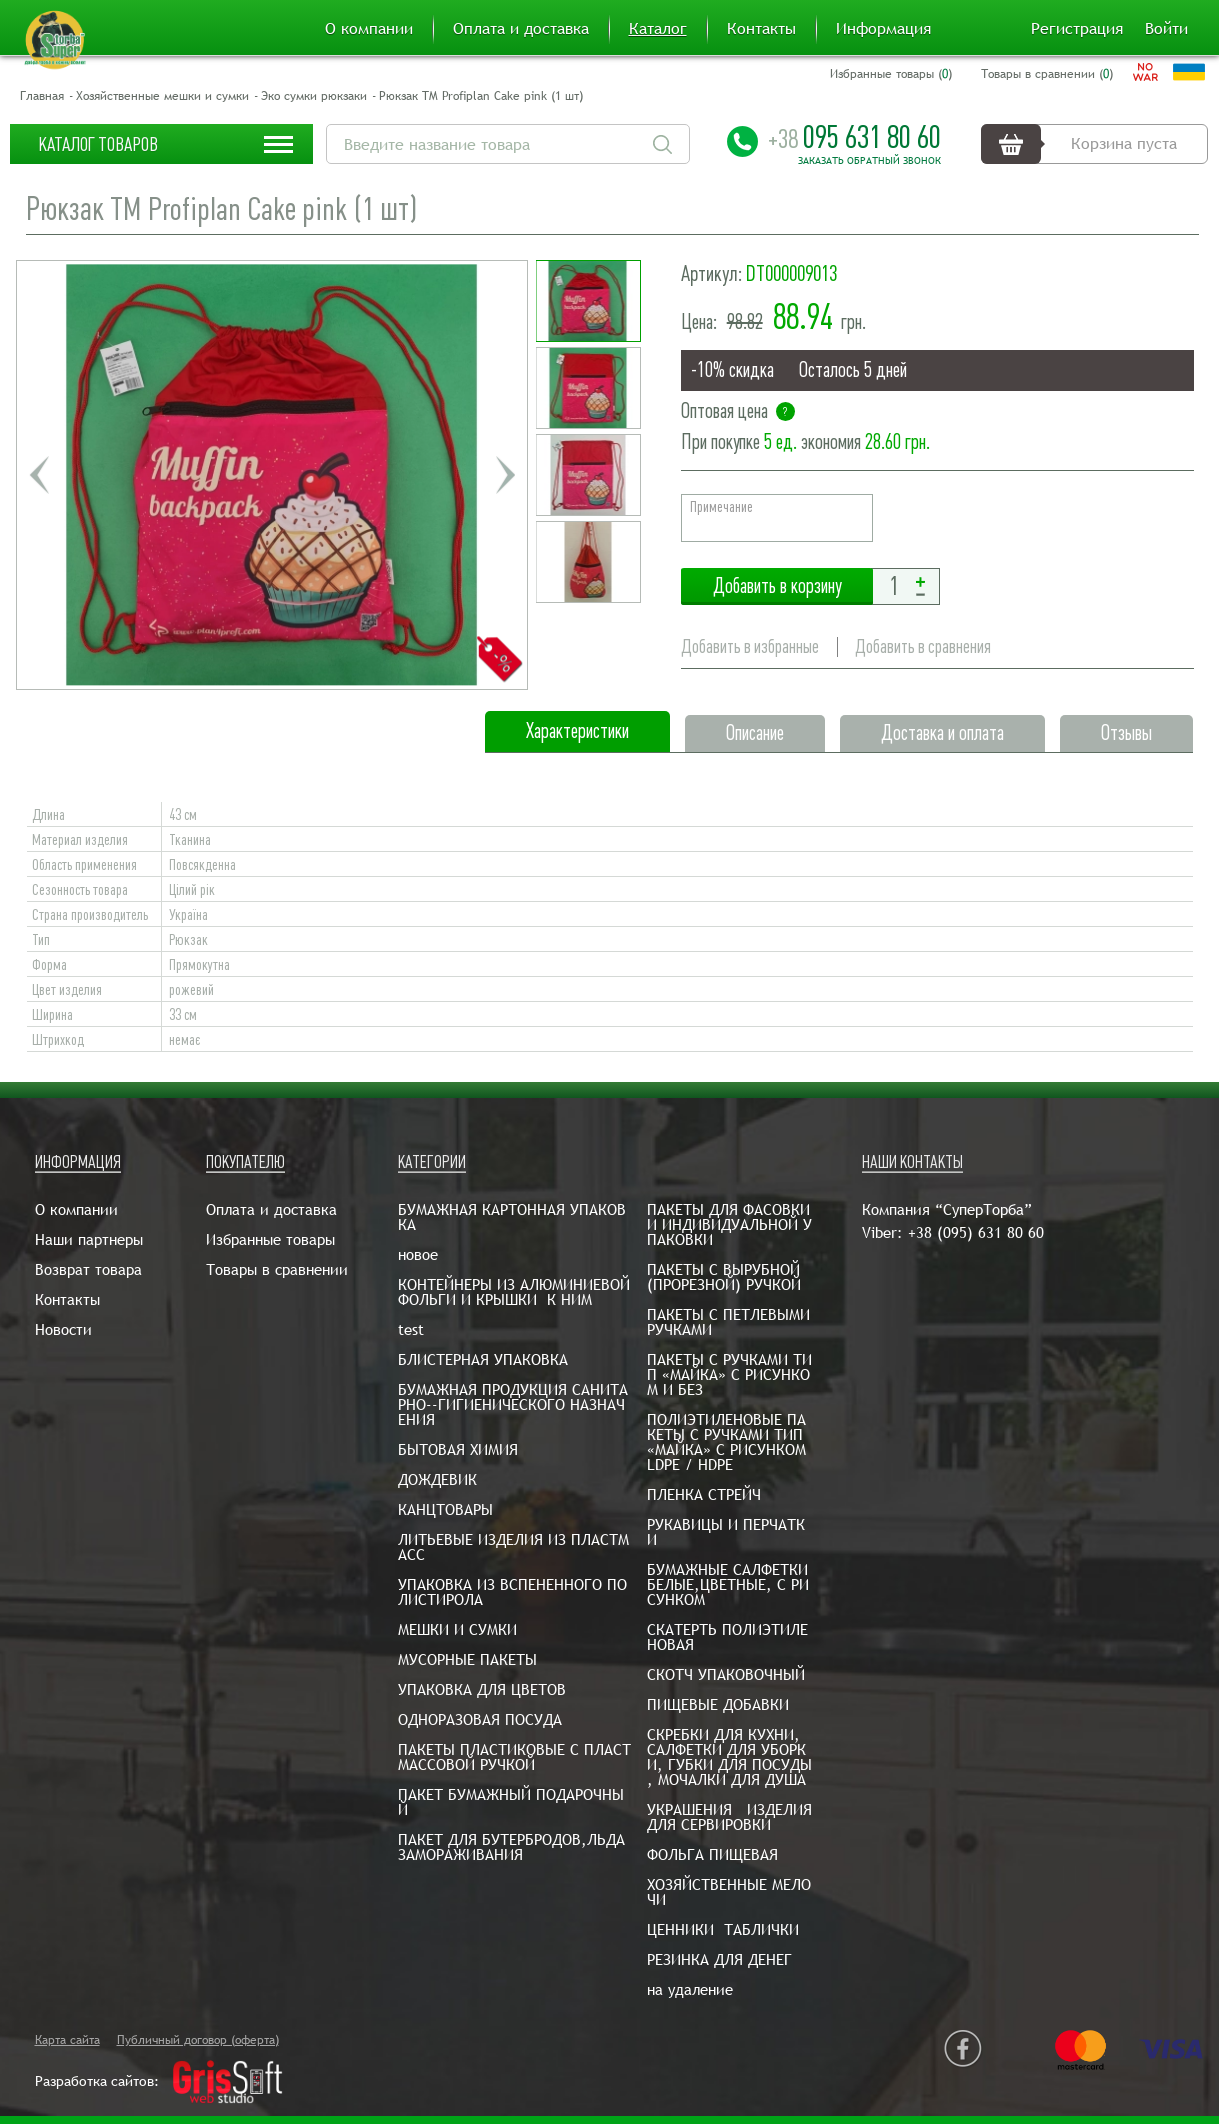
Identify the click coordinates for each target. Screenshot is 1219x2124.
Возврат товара (88, 1269)
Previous (39, 475)
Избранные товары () (891, 74)
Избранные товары (270, 1239)
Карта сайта (67, 2040)
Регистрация (1077, 29)
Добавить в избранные (750, 646)
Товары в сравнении (277, 1269)
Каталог (658, 29)
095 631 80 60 (854, 137)
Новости (63, 1329)
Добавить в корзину (777, 586)
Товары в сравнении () (1047, 74)
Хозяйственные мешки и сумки (162, 96)
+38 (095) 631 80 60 (976, 1232)
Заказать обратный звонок (869, 161)
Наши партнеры (89, 1239)
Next (505, 475)
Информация (883, 29)
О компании (369, 29)
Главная (42, 96)
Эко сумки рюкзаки (314, 96)
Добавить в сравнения (923, 646)
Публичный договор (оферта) (198, 2040)
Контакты (761, 29)
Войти (1166, 29)
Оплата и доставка (521, 29)
